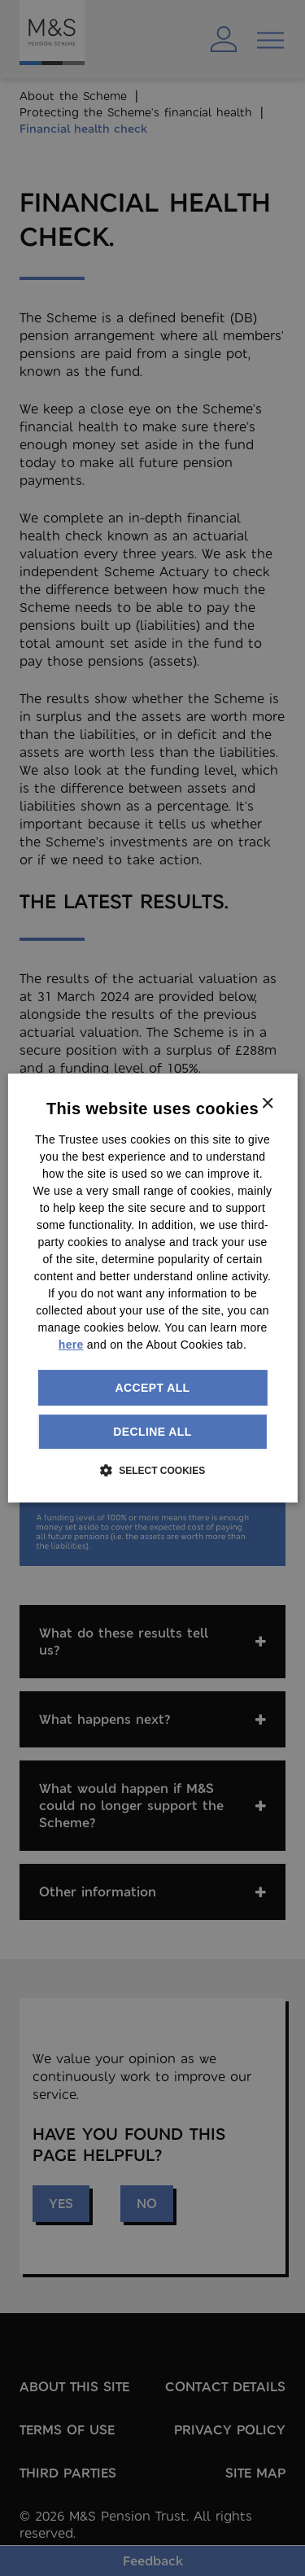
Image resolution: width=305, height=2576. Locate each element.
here (71, 1344)
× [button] (267, 1104)
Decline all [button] (152, 1431)
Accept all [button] (152, 1387)
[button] (152, 1470)
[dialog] (152, 1288)
